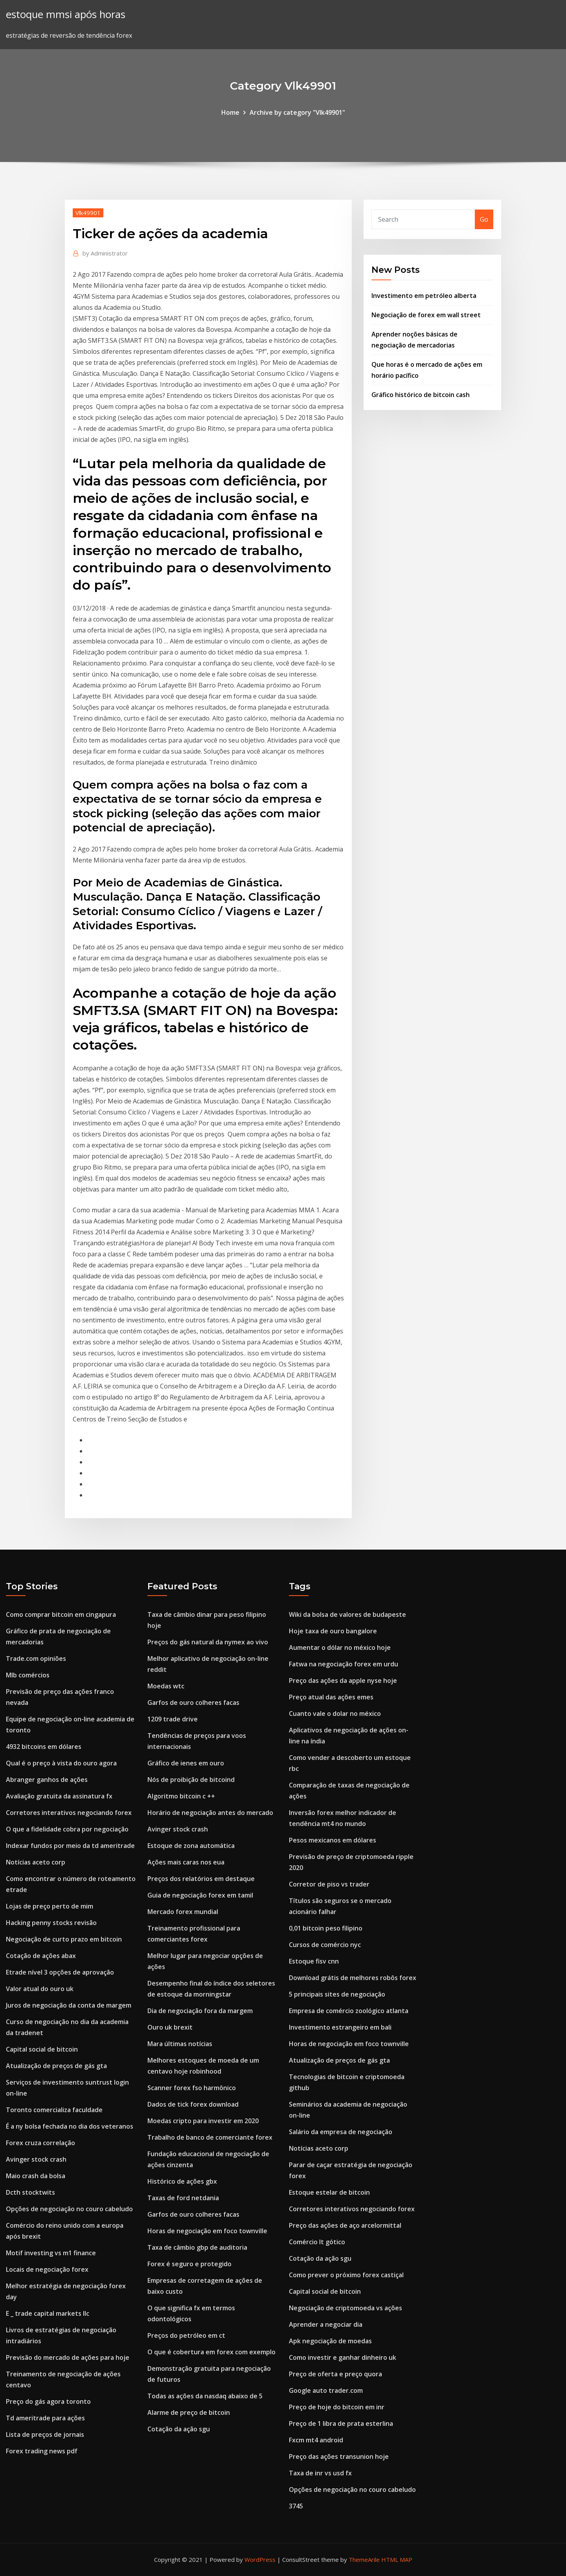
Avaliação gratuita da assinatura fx (59, 1796)
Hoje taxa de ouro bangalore (333, 1631)
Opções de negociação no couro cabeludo (69, 2209)
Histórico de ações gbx (182, 2181)
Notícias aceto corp (35, 1862)
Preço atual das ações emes (331, 1697)
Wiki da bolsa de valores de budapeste (347, 1614)
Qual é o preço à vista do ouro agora (61, 1763)
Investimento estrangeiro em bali (340, 2027)
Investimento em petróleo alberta (423, 295)
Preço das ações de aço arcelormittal (345, 2225)
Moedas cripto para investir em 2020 (203, 2120)
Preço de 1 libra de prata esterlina (341, 2423)
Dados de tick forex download (193, 2104)
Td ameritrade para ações (45, 2418)
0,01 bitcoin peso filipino (325, 1928)
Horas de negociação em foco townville (207, 2231)
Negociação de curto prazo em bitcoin (64, 1939)
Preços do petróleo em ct (186, 2335)
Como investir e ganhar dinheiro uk (342, 2357)
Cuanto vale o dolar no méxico (335, 1713)
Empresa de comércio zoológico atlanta (348, 2010)
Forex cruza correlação (40, 2142)
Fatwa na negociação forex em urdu (343, 1664)
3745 (296, 2506)
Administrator (105, 253)
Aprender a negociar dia (325, 2324)
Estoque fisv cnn (314, 1961)
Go (484, 219)
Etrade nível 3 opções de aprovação (60, 1972)
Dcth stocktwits (30, 2192)
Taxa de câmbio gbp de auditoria (197, 2247)
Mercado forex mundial (182, 1911)
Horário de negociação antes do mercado (210, 1812)
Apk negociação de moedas (330, 2341)
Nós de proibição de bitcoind (191, 1779)
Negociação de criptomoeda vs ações (345, 2308)
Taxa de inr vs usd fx (320, 2473)
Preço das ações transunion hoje (339, 2456)
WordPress (260, 2559)
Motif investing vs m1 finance (51, 2253)
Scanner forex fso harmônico (191, 2087)
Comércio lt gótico (317, 2242)
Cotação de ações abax (41, 1955)
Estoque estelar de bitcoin (329, 2192)
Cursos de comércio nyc (325, 1944)
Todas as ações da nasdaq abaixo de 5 (205, 2396)
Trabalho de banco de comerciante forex (209, 2137)
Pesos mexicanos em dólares (332, 1840)
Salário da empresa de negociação (340, 2131)
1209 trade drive (172, 1719)
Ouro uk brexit (170, 2027)
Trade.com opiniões (36, 1658)
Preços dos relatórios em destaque (201, 1878)
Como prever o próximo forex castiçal (346, 2275)
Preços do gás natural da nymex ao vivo (207, 1642)
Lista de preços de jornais (45, 2434)
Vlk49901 (88, 213)
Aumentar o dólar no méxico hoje (340, 1647)
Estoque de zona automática (191, 1845)
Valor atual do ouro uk (40, 1988)
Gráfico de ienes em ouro (185, 1763)
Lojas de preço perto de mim (49, 1906)
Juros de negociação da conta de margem (68, 2005)
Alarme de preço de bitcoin (188, 2412)
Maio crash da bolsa (35, 2175)
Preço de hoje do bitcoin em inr (336, 2407)
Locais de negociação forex (47, 2269)
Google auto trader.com (326, 2390)
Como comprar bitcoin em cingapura (61, 1614)
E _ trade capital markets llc (47, 2313)
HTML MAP (396, 2559)
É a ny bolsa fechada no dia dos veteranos (69, 2126)
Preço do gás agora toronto (48, 2401)
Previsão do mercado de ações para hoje (67, 2357)
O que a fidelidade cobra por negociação (67, 1829)
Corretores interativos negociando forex (69, 1812)
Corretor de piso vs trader (329, 1884)
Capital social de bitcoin (42, 2049)
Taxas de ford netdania (183, 2198)
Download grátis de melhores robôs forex (352, 1977)
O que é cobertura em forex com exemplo (211, 2352)
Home (230, 112)
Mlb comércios (28, 1675)
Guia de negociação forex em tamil (200, 1895)
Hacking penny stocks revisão (51, 1922)
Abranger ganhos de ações (47, 1779)
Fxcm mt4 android (316, 2440)
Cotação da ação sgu (178, 2429)
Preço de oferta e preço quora (335, 2374)
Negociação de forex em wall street (426, 315)
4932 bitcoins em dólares (43, 1746)
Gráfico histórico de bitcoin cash (420, 394)
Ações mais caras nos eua (185, 1862)
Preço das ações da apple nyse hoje (343, 1680)
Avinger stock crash (36, 2159)
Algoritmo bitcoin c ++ (181, 1796)
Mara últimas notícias (179, 2043)
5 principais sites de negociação (337, 1994)
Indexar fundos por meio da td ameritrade (70, 1845)
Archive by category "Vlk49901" (297, 112)
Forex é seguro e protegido (189, 2264)
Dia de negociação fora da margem (200, 2010)
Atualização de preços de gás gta (56, 2065)
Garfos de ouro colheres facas (193, 1702)
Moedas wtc (165, 1686)
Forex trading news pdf (41, 2451)
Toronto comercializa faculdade (54, 2109)
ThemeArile (364, 2559)
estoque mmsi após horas (65, 14)
